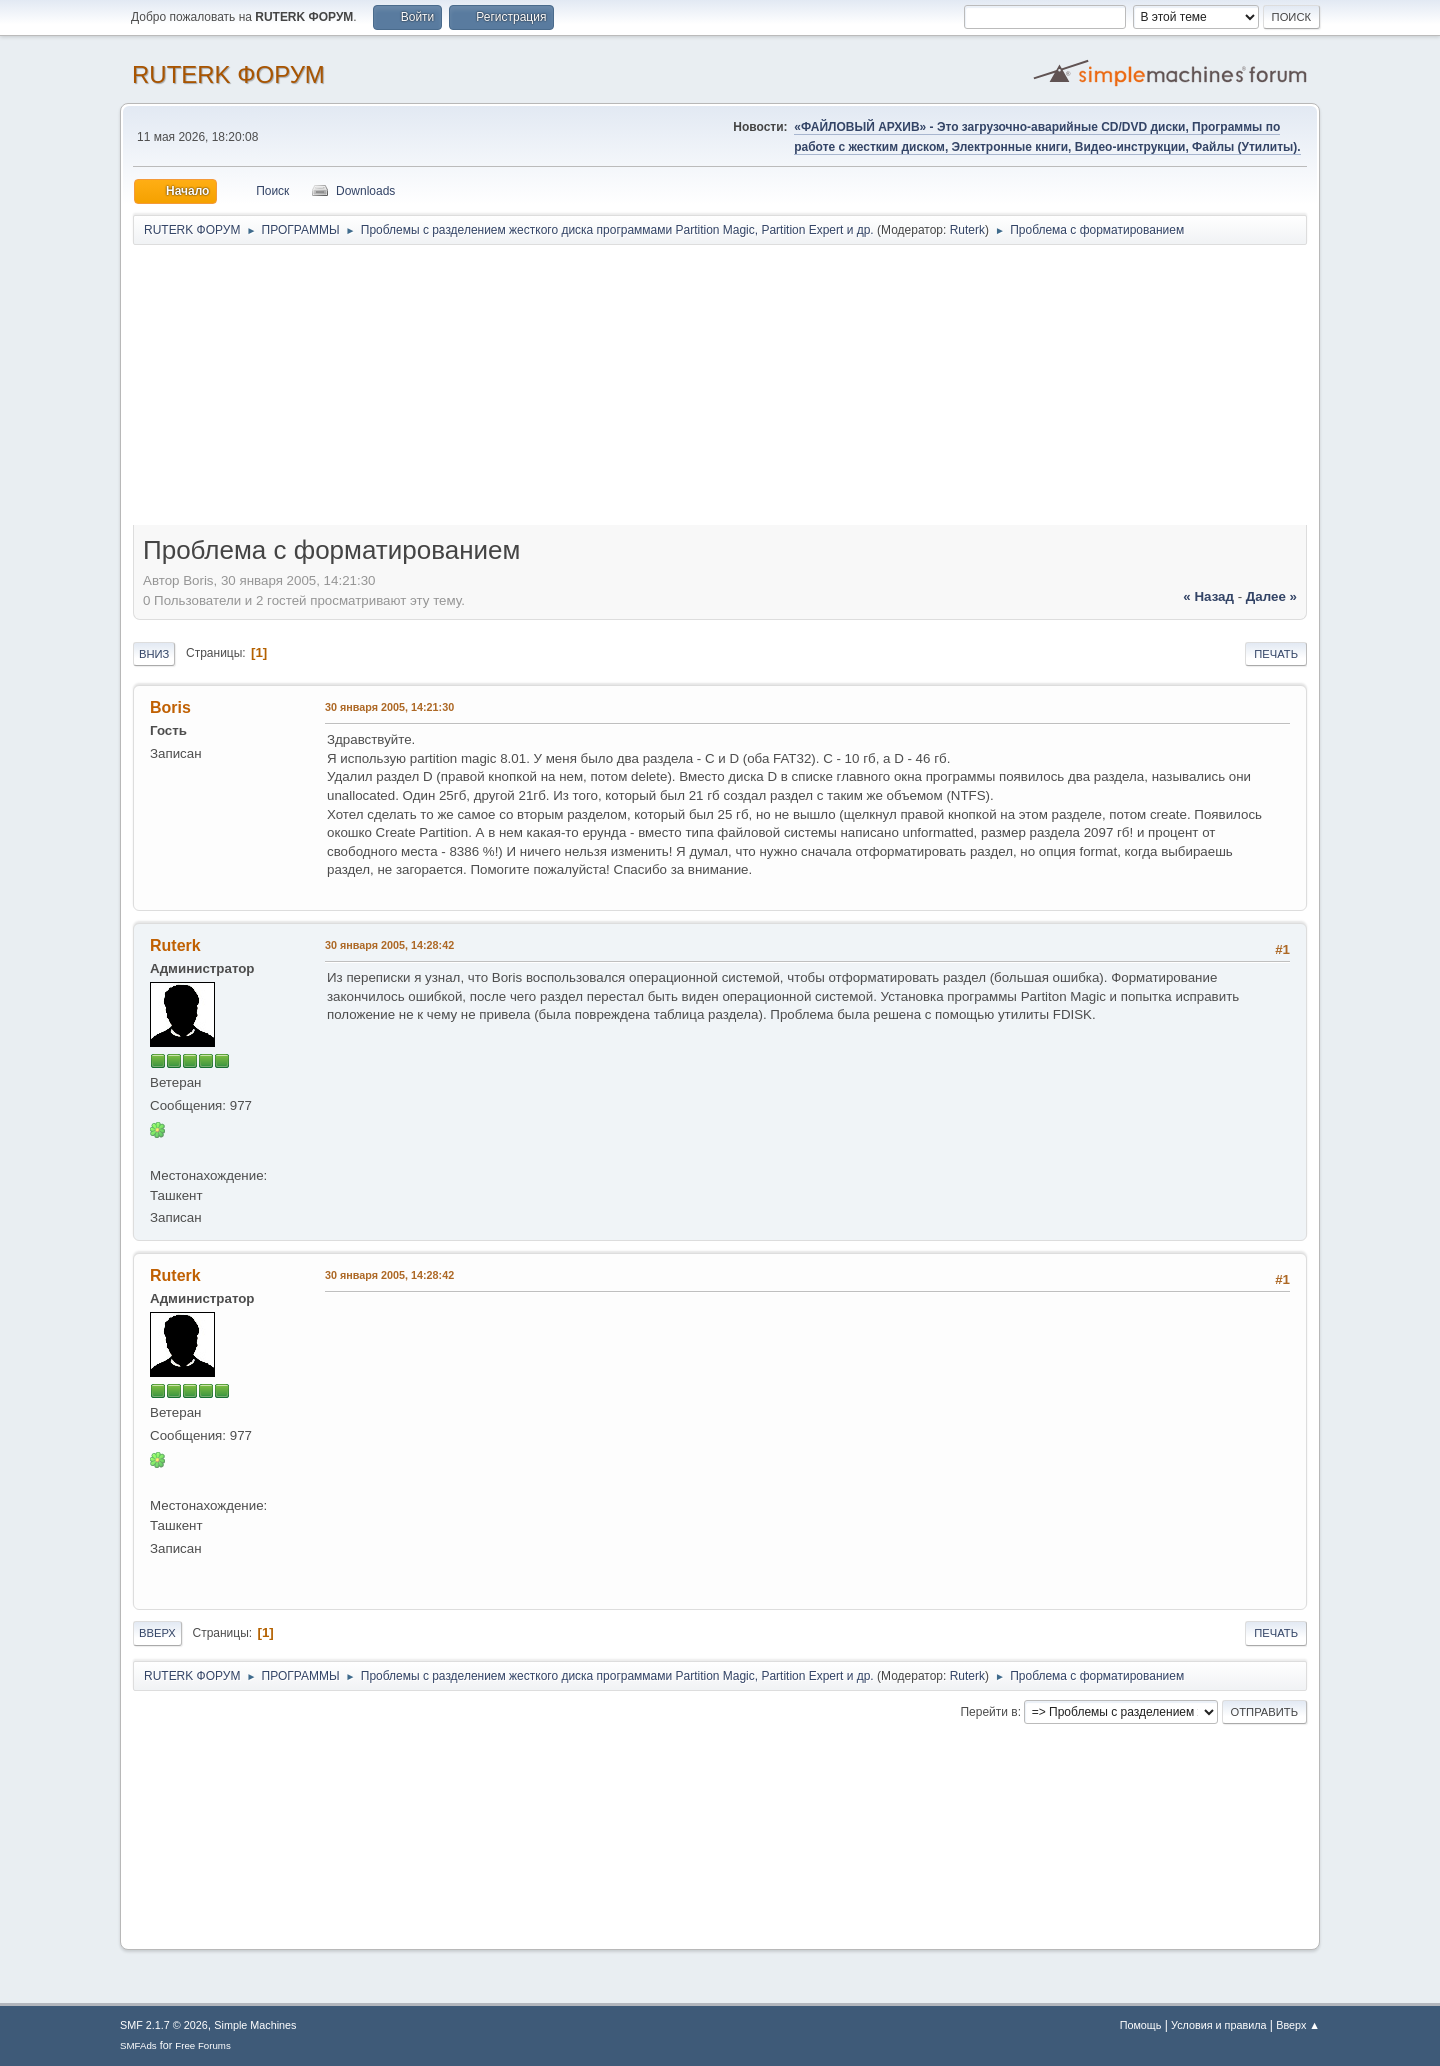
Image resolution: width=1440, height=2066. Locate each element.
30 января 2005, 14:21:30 (389, 707)
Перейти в (988, 1712)
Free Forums (203, 2045)
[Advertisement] (720, 392)
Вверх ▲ (1298, 2025)
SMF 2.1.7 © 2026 (164, 2025)
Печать (1276, 654)
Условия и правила (1218, 2025)
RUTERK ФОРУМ (228, 74)
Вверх (157, 1633)
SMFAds (138, 2045)
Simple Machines (255, 2025)
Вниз (154, 654)
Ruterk (967, 230)
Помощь (1141, 2025)
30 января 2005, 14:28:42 (389, 945)
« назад (1208, 596)
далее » (1271, 596)
